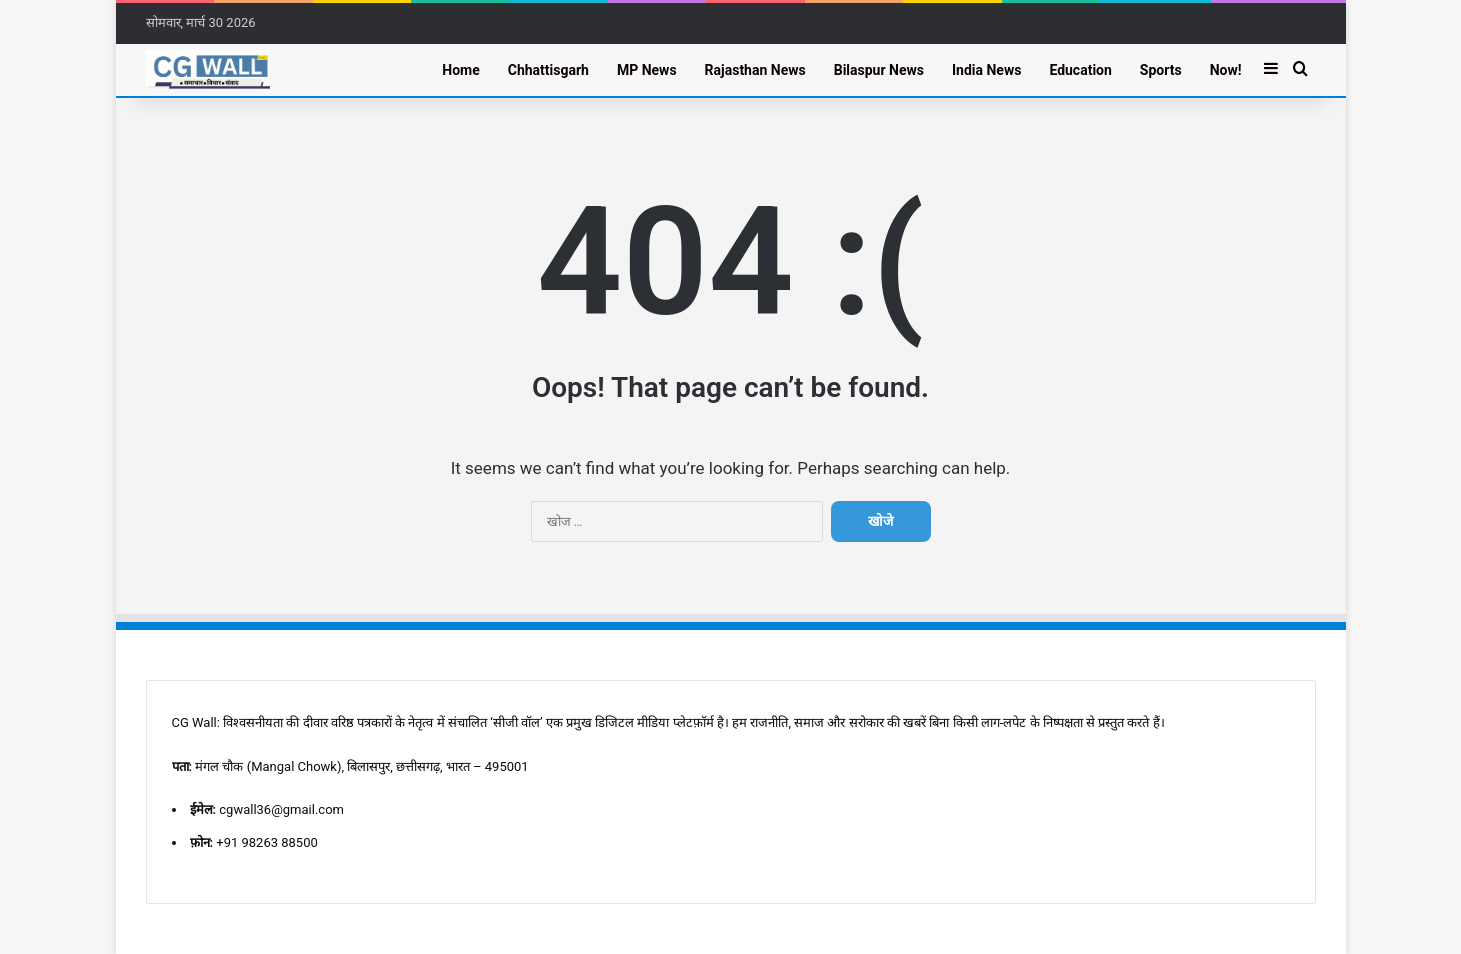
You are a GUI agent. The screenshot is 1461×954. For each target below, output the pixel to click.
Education (1080, 70)
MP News (647, 70)
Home (460, 70)
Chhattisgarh (548, 70)
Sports (1161, 70)
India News (986, 70)
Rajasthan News (755, 70)
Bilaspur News (879, 70)
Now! (1226, 70)
